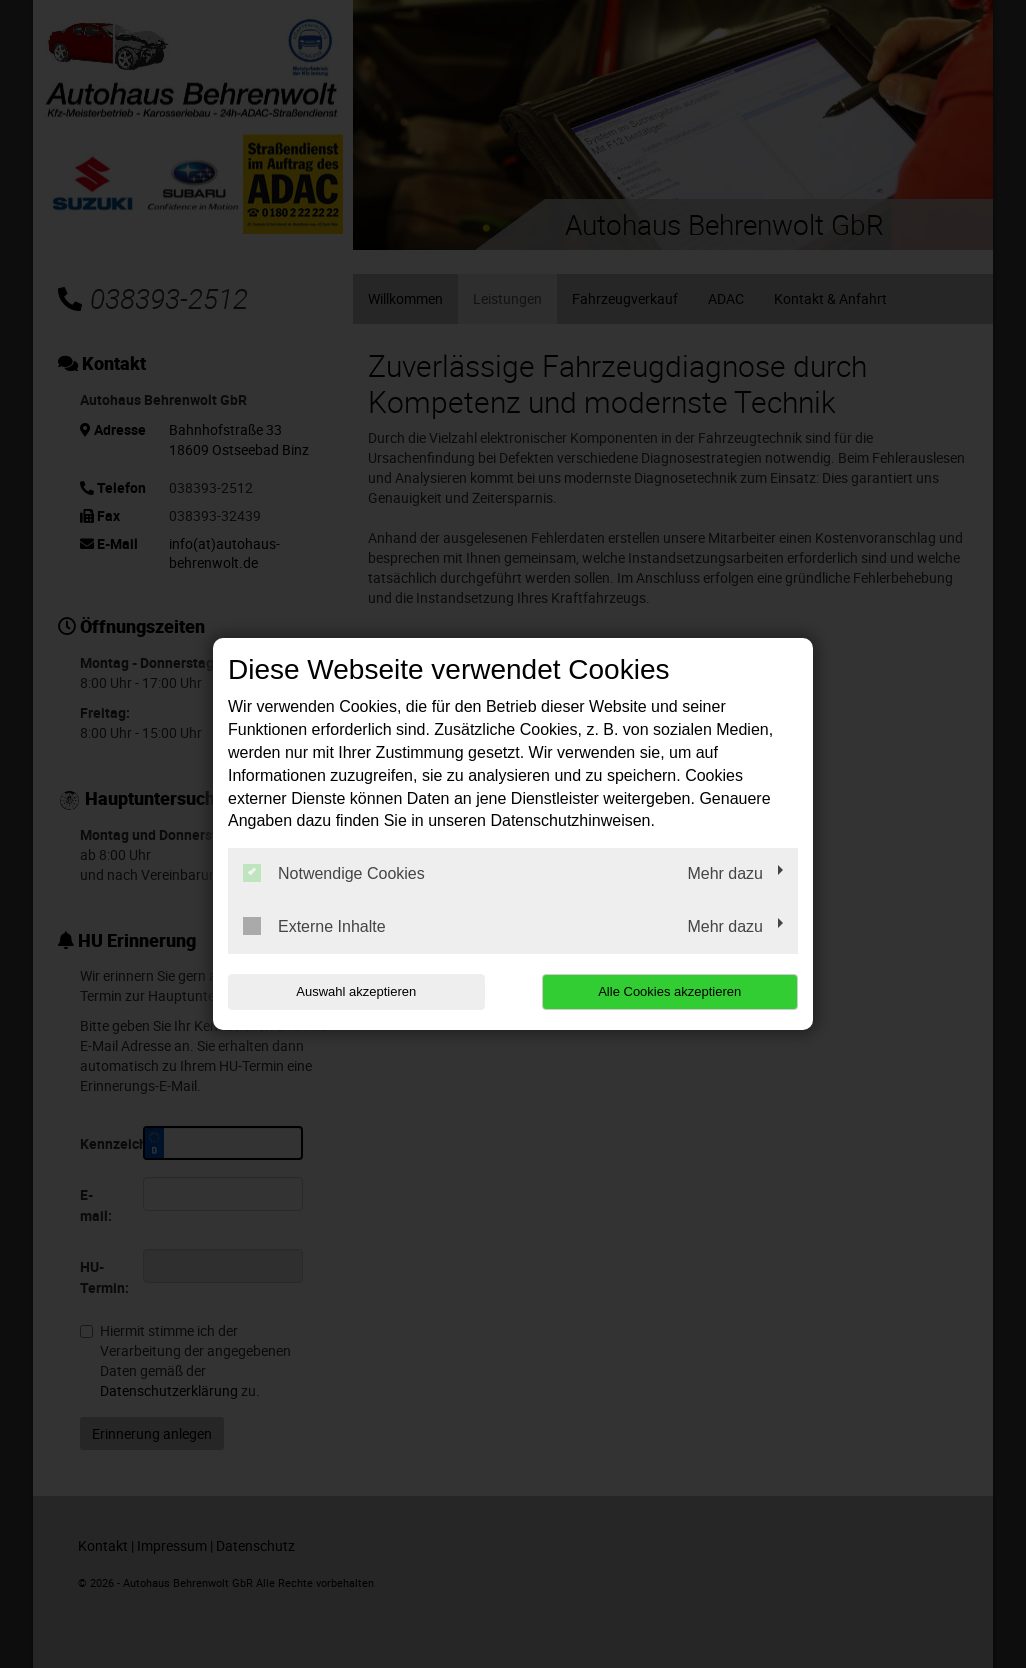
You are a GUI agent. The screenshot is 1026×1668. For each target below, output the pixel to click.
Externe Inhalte (314, 926)
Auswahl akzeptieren (356, 991)
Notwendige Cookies (334, 873)
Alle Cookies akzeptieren (669, 991)
